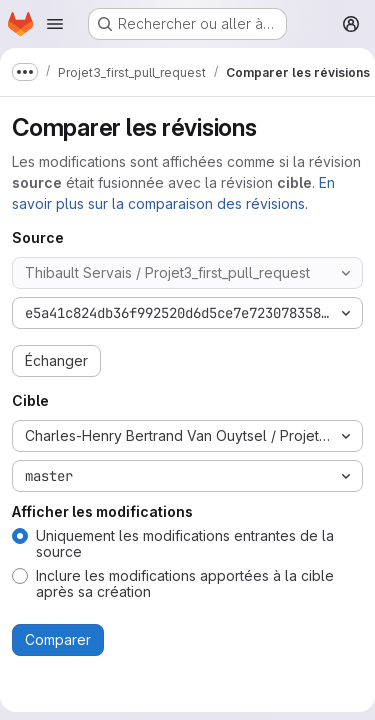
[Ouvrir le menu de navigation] (55, 24)
